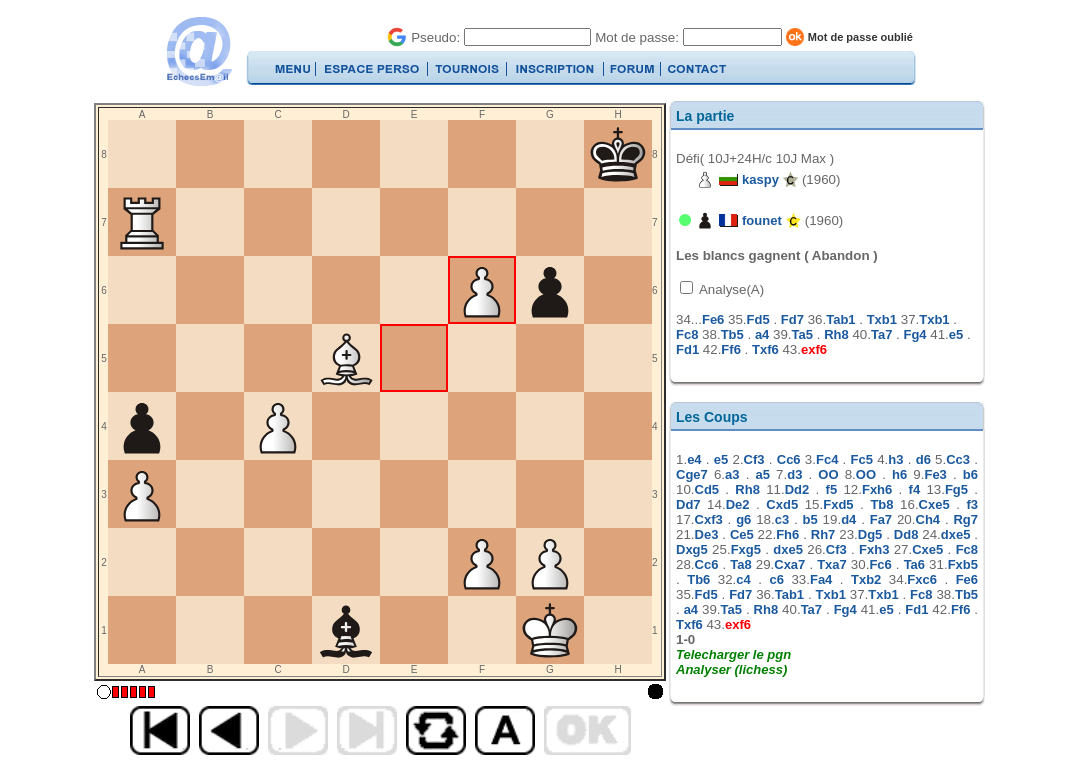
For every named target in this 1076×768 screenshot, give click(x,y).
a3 (732, 474)
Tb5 (732, 334)
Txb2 (866, 579)
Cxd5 (782, 504)
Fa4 (821, 579)
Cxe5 (934, 504)
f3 (972, 504)
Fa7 (881, 519)
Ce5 (742, 534)
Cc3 (958, 459)
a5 (762, 474)
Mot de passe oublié (860, 37)
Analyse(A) (730, 289)
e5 (956, 334)
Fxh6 (877, 489)
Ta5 (802, 334)
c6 (776, 579)
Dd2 (797, 489)
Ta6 (914, 564)
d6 (923, 459)
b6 (970, 474)
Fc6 (880, 564)
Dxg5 (692, 549)
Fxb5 (963, 564)
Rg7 (965, 519)
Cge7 (692, 474)
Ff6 (731, 349)
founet (762, 220)
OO (828, 474)
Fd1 (687, 349)
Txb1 (882, 319)
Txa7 (832, 564)
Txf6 (765, 349)
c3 (782, 519)
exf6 (814, 349)
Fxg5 (746, 549)
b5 (810, 519)
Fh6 (787, 534)
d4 (848, 519)
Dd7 (688, 504)
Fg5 (956, 489)
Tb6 (698, 579)
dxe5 (956, 534)
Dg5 (870, 534)
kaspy (760, 179)
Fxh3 (874, 549)
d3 (794, 474)
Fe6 (713, 319)
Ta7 (881, 334)
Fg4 (914, 334)
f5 (832, 489)
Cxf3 (709, 519)
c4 (743, 579)
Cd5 (707, 489)
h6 (899, 474)
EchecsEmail (198, 51)
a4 (762, 334)
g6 (743, 519)
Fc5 (862, 459)
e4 (694, 459)
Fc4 (827, 459)
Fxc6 (922, 579)
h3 (895, 459)
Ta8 (740, 564)
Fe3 (935, 474)
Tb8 (881, 504)
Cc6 (789, 459)
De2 (738, 504)
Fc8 (687, 334)
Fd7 (792, 319)
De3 (707, 534)
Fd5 (758, 319)
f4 (915, 489)
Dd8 (906, 534)
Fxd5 (838, 504)
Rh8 (836, 334)
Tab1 (840, 319)
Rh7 (823, 534)
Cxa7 (789, 564)
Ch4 (928, 519)
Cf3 (754, 459)
